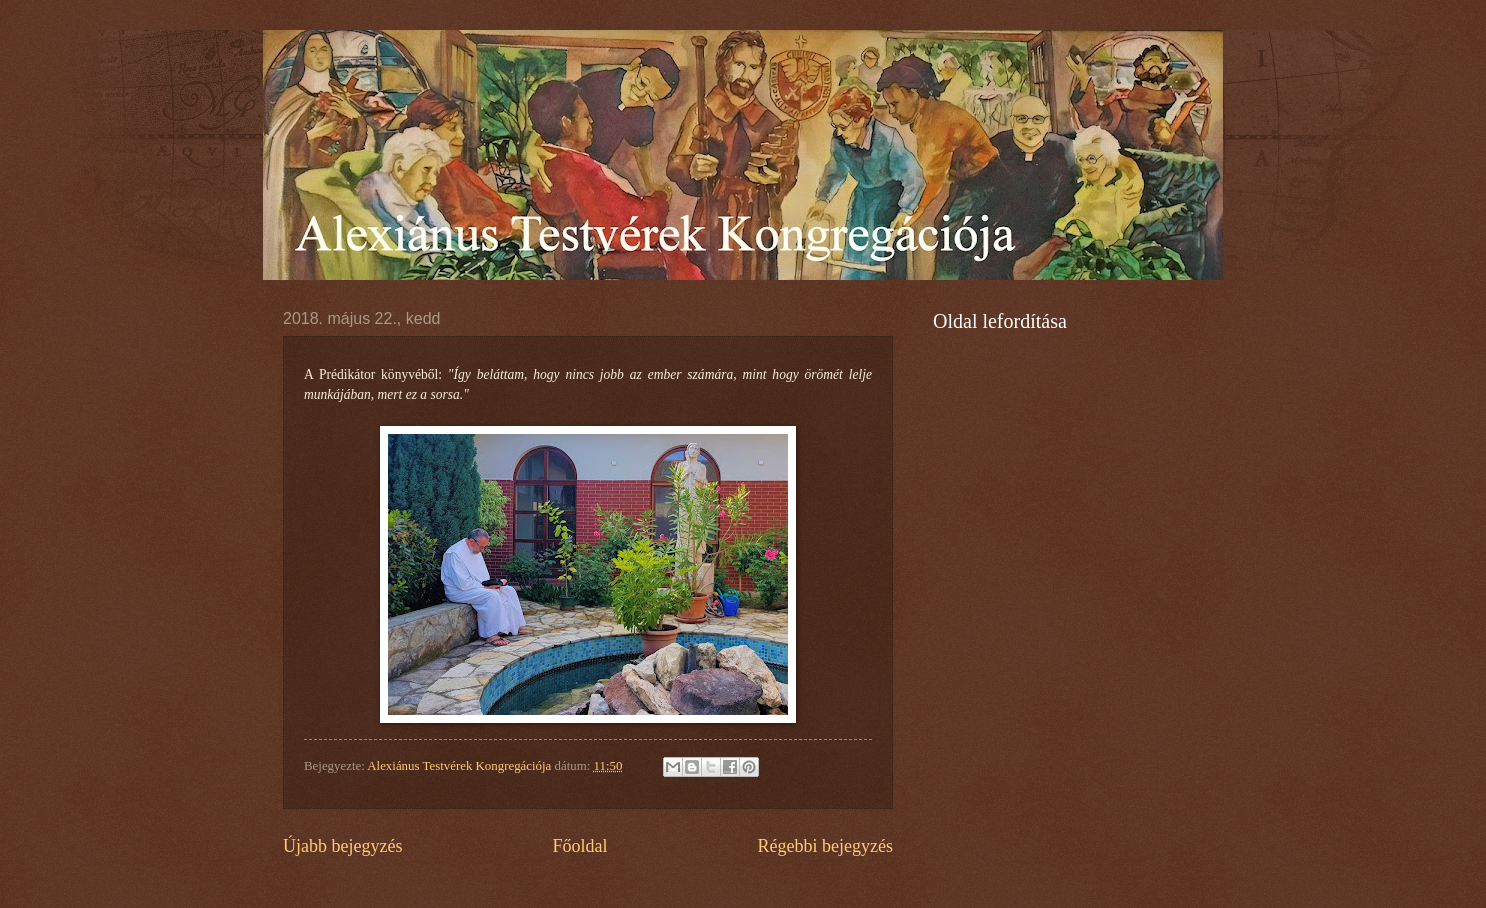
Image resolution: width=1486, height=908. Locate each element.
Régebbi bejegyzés (825, 846)
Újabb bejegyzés (343, 846)
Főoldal (579, 846)
